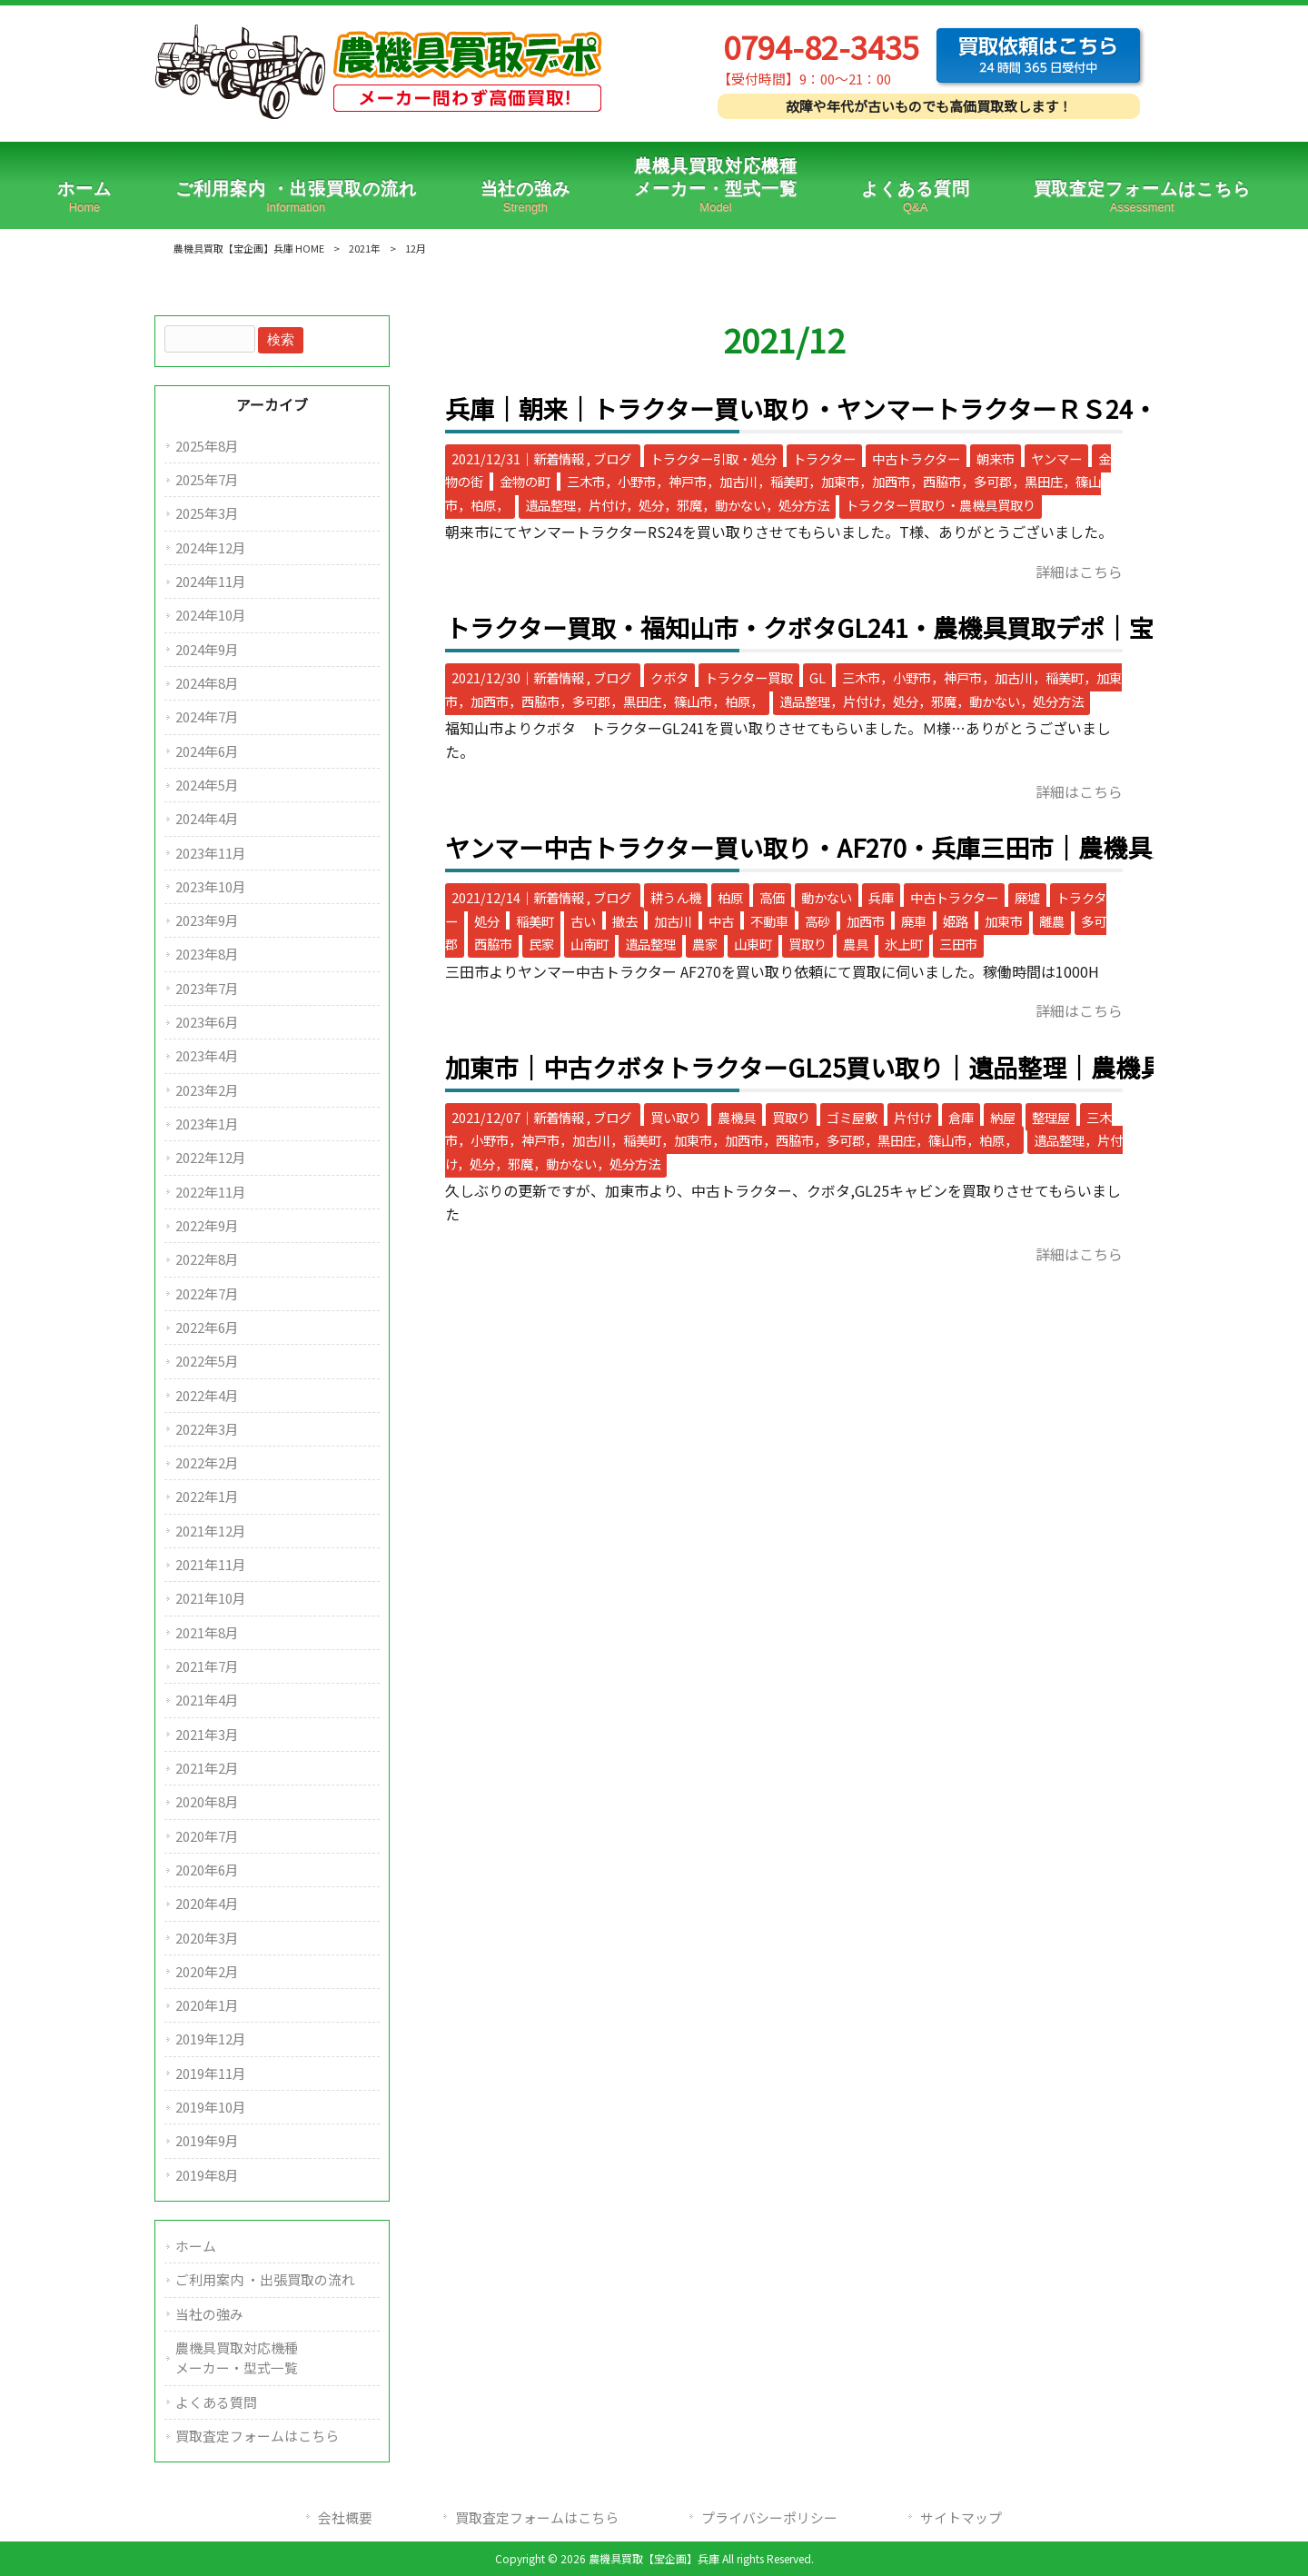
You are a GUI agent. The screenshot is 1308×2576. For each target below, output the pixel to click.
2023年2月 (207, 1089)
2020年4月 (207, 1903)
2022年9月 (207, 1225)
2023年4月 (207, 1055)
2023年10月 (210, 886)
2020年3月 (207, 1937)
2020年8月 (207, 1801)
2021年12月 (210, 1530)
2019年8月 (207, 2174)
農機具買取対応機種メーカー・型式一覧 (236, 2357)
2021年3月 (207, 1734)
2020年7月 (207, 1835)
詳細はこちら (1079, 571)
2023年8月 (207, 953)
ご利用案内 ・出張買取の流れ (265, 2279)
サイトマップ (961, 2517)
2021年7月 (207, 1666)
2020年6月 (207, 1869)
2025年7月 (207, 479)
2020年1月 (207, 2004)
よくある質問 (216, 2402)
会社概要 (345, 2517)
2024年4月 (207, 818)
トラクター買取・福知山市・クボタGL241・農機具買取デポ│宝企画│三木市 (873, 627)
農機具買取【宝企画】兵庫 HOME (248, 248)
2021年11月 (210, 1564)
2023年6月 (207, 1021)
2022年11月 (210, 1191)
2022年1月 (207, 1496)
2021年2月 (207, 1767)
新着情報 (558, 458)
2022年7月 (207, 1293)
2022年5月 (207, 1360)
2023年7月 (207, 988)
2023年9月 (207, 920)
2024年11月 (210, 581)
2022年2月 (207, 1462)
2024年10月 (210, 614)
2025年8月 (207, 445)
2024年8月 (207, 682)
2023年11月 (210, 852)
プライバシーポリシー (769, 2517)
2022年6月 (207, 1327)
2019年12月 (210, 2038)
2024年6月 (207, 751)
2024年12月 (210, 547)
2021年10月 (210, 1597)
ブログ (612, 458)
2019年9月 (207, 2140)
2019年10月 (210, 2106)
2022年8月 (207, 1258)
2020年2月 (207, 1971)
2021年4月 (207, 1699)
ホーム (195, 2245)
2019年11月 (210, 2073)
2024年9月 (207, 649)
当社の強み (209, 2313)
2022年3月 (207, 1428)
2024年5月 (207, 784)
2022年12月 (210, 1157)
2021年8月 (207, 1632)
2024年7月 (207, 716)
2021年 (365, 248)
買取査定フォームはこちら (257, 2435)
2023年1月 (207, 1123)
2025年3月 (207, 512)
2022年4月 (207, 1395)
